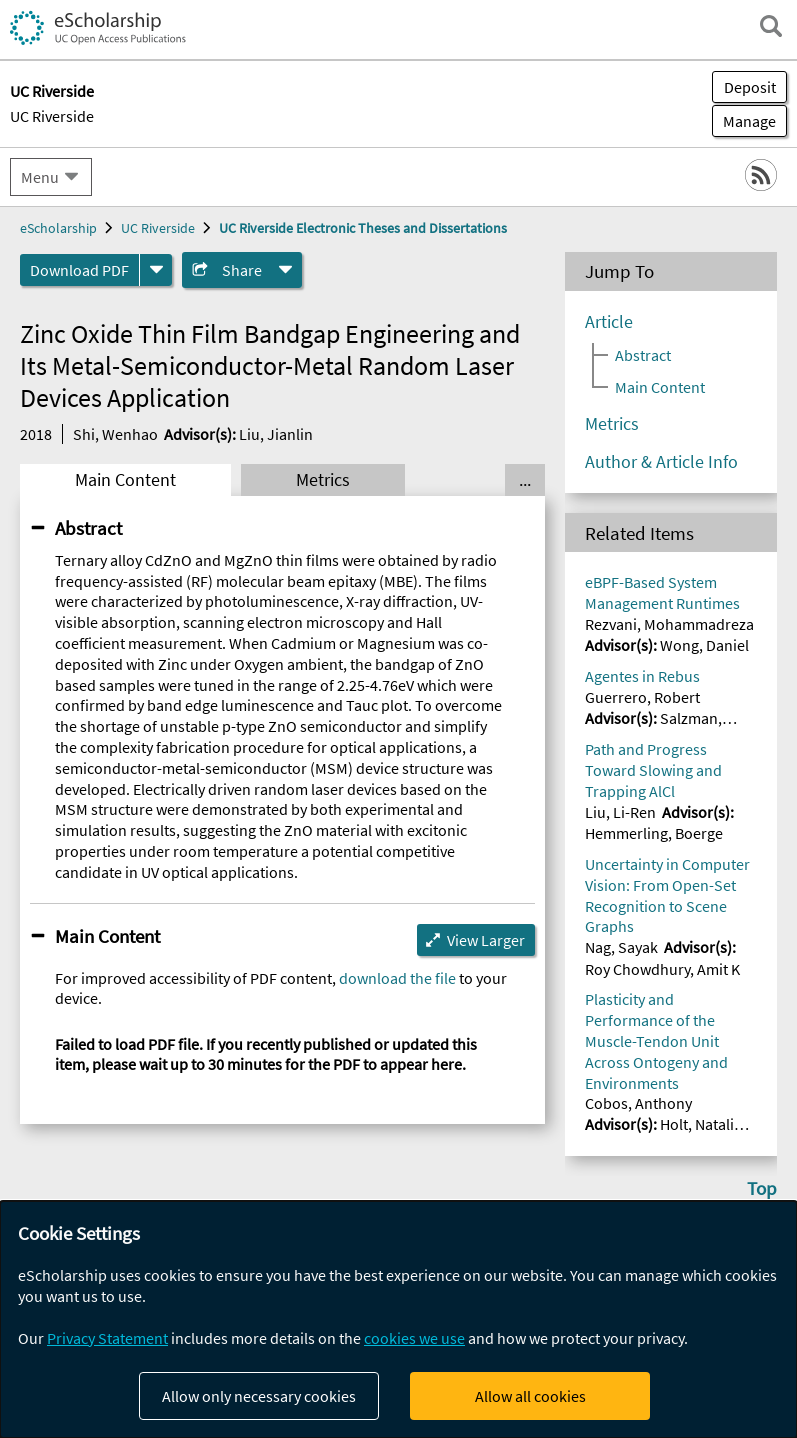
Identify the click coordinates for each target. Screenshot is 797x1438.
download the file (397, 978)
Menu (40, 177)
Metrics (323, 480)
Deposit (750, 87)
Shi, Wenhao (115, 434)
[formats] (156, 270)
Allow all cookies (530, 1396)
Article (609, 322)
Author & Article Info (661, 462)
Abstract (88, 528)
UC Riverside (52, 116)
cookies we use (414, 1338)
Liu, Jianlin (276, 434)
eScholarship (58, 228)
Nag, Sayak (621, 947)
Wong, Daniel (704, 645)
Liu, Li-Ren (620, 812)
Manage (744, 121)
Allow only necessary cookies (259, 1396)
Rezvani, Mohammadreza (669, 624)
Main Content (125, 480)
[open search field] (771, 26)
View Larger (486, 940)
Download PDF (79, 270)
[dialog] (398, 1319)
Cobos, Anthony (638, 1103)
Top (762, 1188)
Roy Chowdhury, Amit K (662, 969)
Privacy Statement (107, 1338)
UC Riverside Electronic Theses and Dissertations (363, 228)
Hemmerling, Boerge (654, 833)
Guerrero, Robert (642, 697)
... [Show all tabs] (525, 480)
